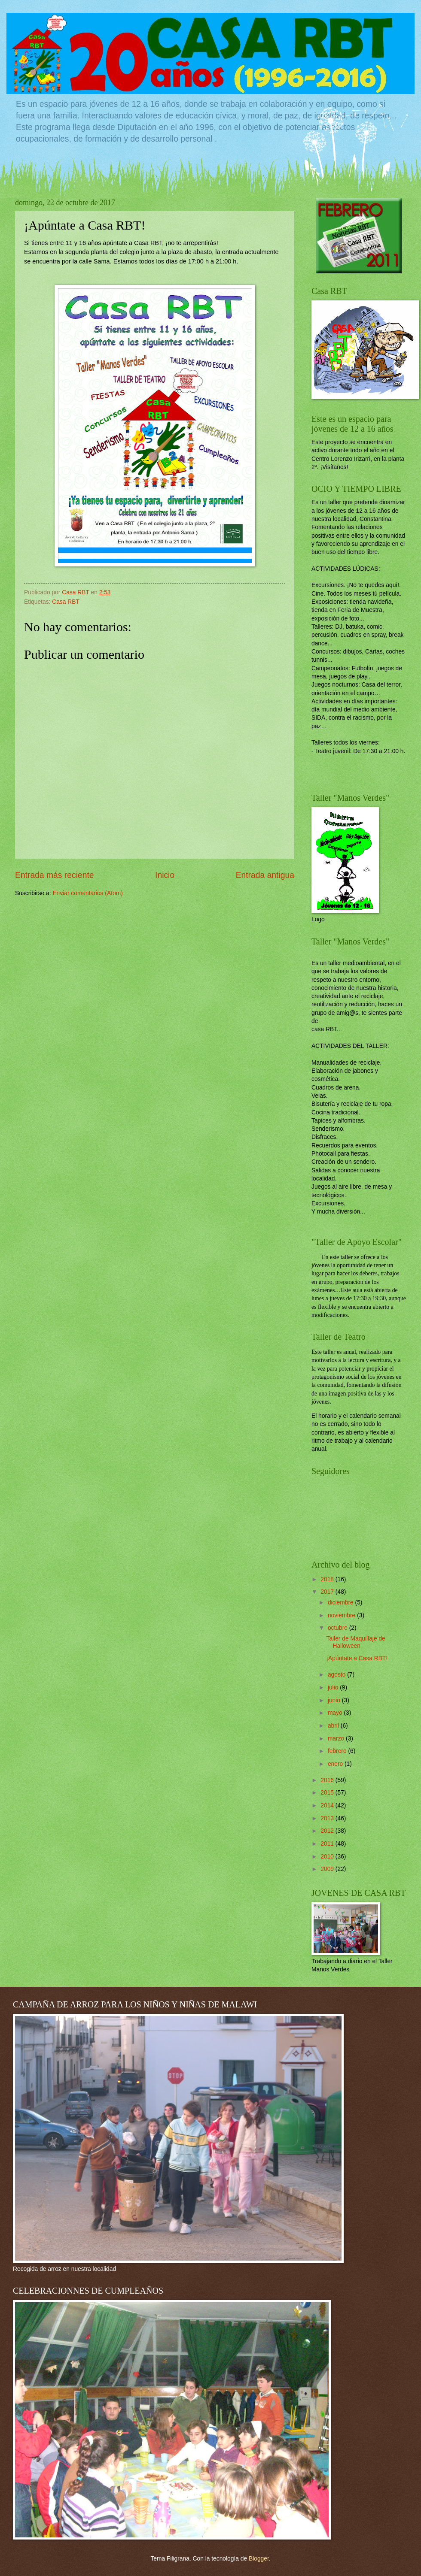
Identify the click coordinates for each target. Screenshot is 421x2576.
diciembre (341, 1602)
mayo (336, 1713)
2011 (328, 1843)
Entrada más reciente (54, 875)
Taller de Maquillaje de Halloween (355, 1642)
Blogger (259, 2558)
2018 (328, 1579)
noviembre (342, 1615)
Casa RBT (65, 602)
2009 (328, 1869)
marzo (337, 1738)
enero (336, 1764)
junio (335, 1700)
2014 (328, 1805)
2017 (328, 1592)
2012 (328, 1831)
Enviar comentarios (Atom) (87, 893)
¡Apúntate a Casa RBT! (356, 1658)
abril (334, 1725)
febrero (338, 1751)
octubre (338, 1628)
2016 (328, 1780)
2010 (328, 1856)
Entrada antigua (265, 875)
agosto (337, 1674)
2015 (328, 1792)
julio (334, 1687)
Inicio (164, 875)
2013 (328, 1818)
